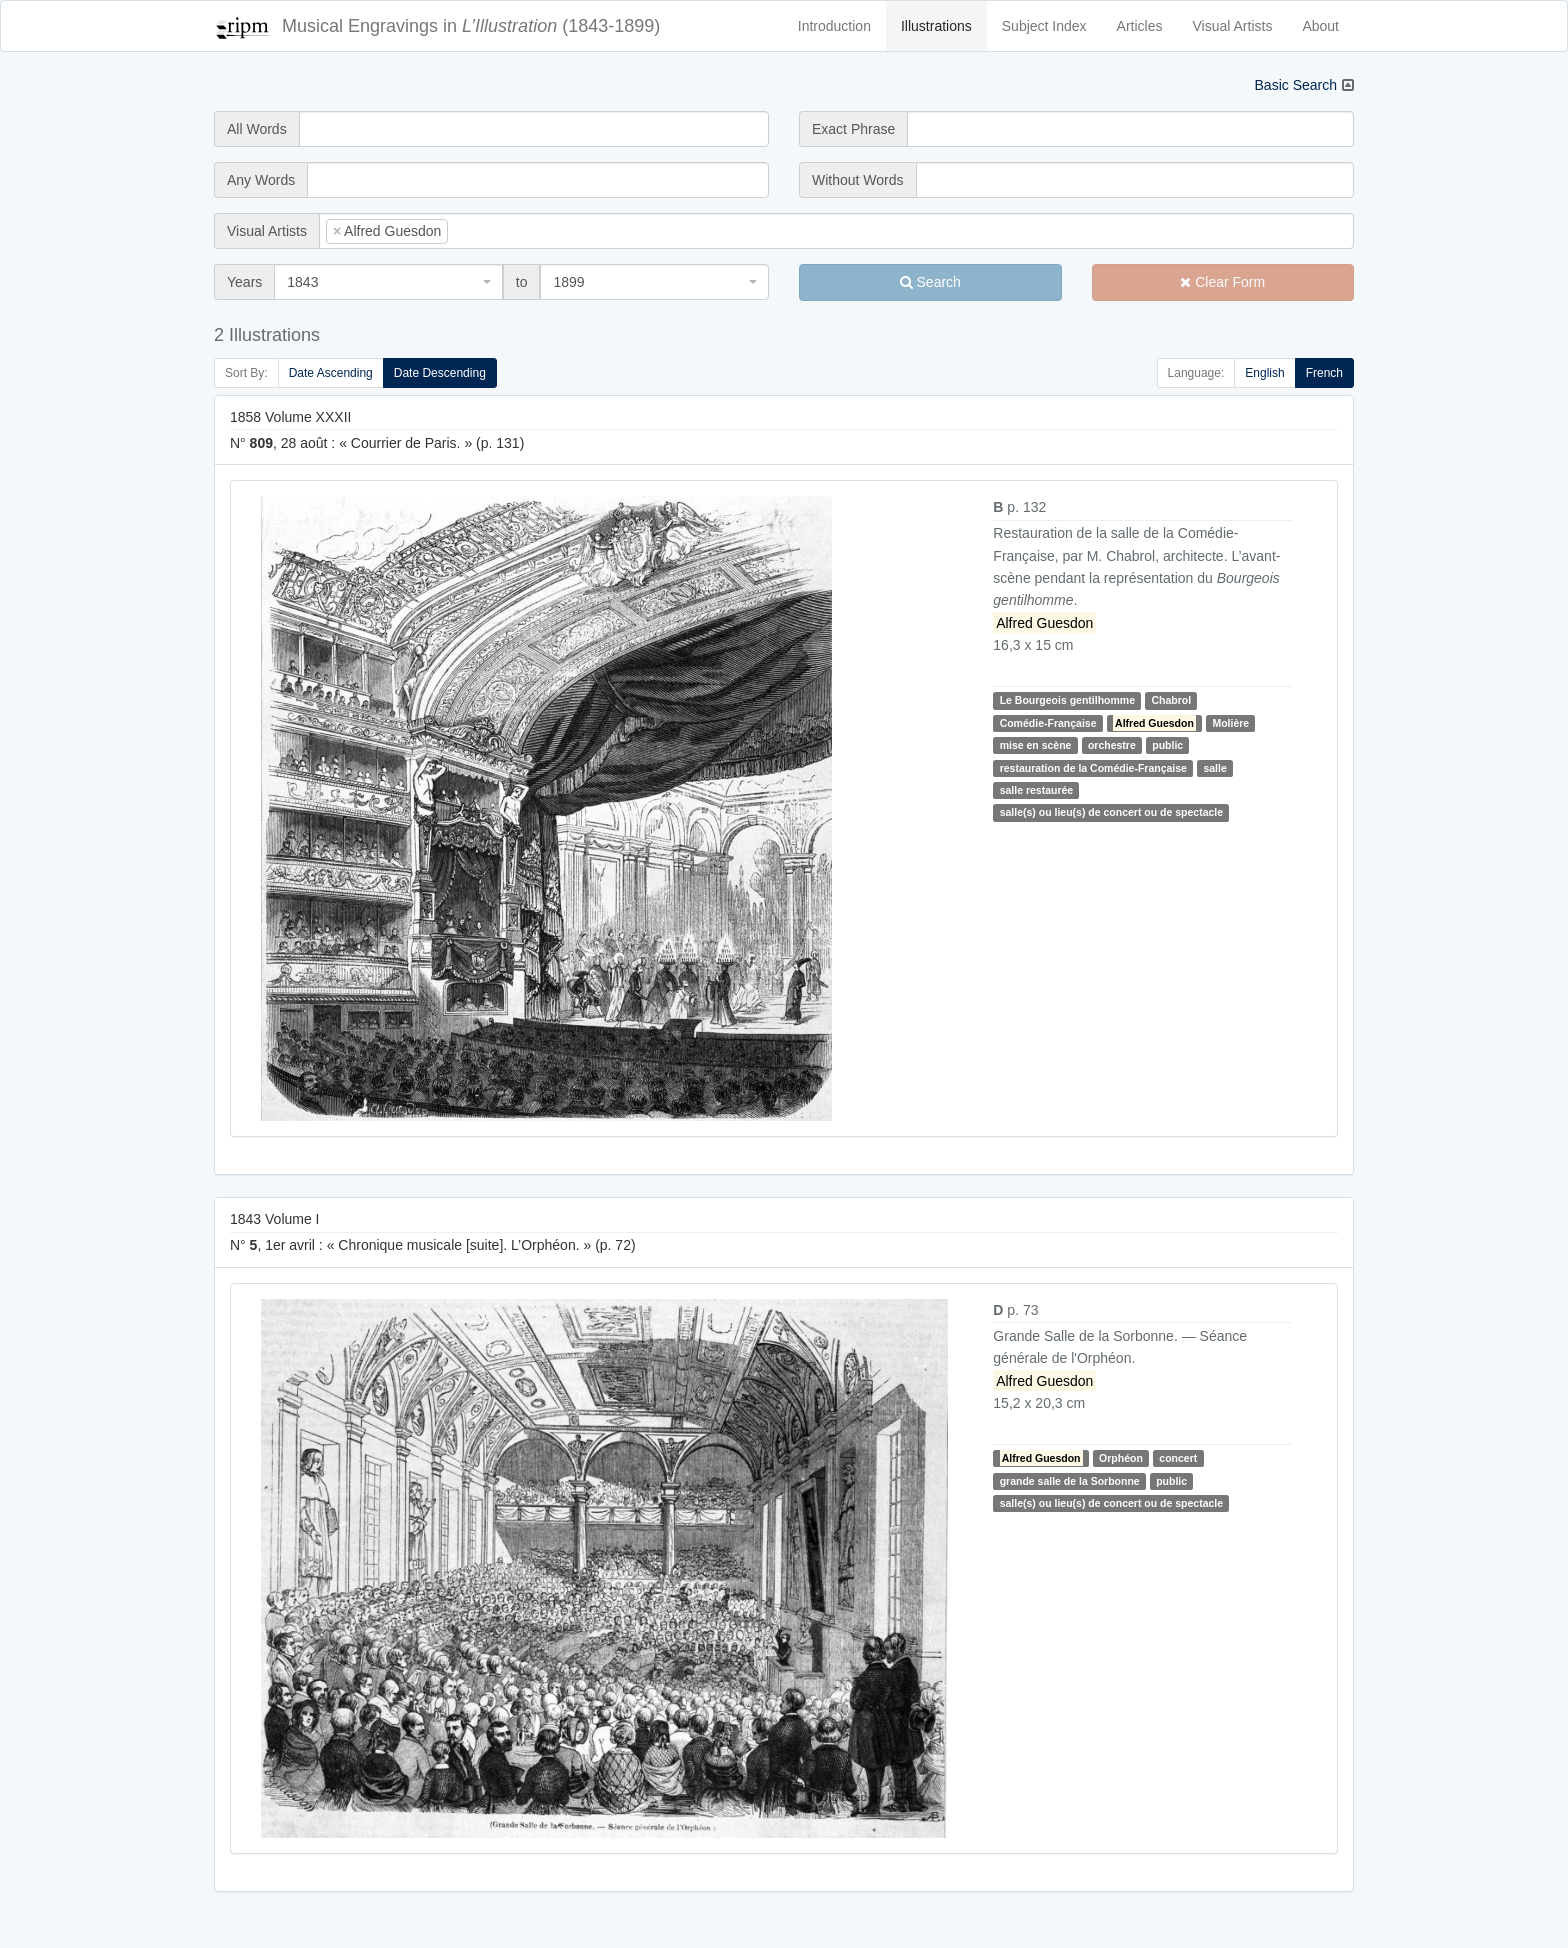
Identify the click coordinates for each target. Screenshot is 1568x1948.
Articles (1140, 26)
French (1324, 373)
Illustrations (936, 26)
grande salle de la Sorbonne (1070, 1481)
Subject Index (1044, 26)
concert (1178, 1458)
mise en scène (1036, 745)
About (1320, 26)
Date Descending (440, 373)
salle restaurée (1037, 790)
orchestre (1112, 745)
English (1264, 373)
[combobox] (836, 231)
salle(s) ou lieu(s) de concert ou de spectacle (1111, 812)
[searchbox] (483, 231)
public (1167, 745)
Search (930, 282)
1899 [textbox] (568, 282)
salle (1214, 768)
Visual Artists (1233, 26)
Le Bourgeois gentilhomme (1067, 700)
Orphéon (1121, 1458)
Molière (1230, 723)
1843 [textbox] (302, 282)
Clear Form (1222, 282)
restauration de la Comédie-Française (1093, 768)
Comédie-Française (1048, 723)
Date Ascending (331, 373)
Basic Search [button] (1296, 85)
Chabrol (1171, 700)
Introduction (834, 26)
